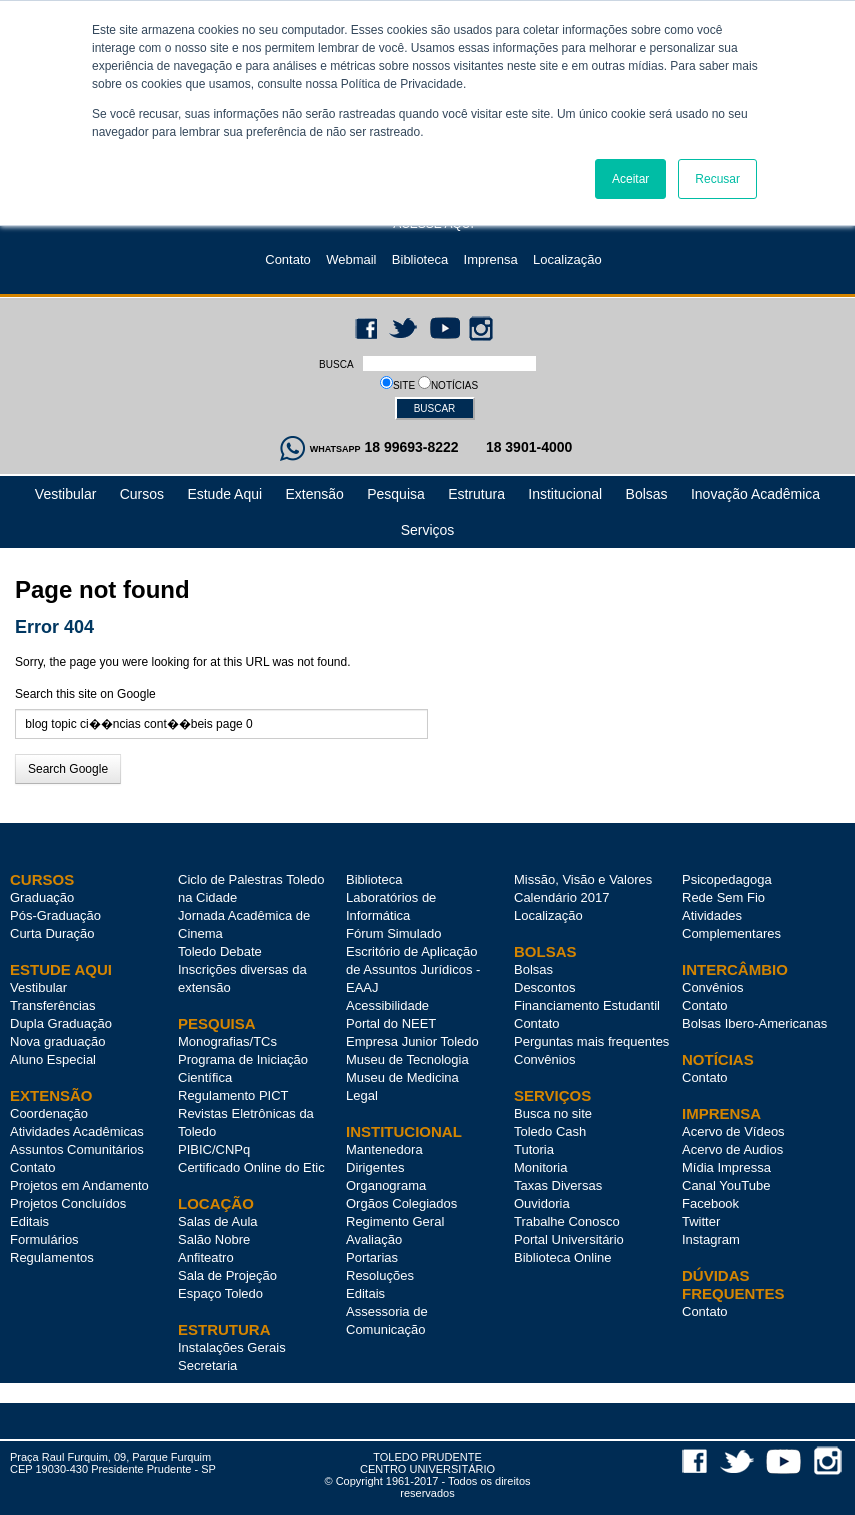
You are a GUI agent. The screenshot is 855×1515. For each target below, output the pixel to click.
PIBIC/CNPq (214, 1149)
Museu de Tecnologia (407, 1059)
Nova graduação (57, 1041)
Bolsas (533, 969)
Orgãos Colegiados (401, 1203)
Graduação (42, 897)
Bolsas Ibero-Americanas (754, 1023)
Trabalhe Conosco (567, 1221)
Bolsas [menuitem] (647, 494)
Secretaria (207, 1365)
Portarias (372, 1257)
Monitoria (540, 1167)
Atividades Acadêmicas (77, 1131)
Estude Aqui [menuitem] (224, 494)
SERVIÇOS (552, 1095)
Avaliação (374, 1239)
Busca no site (553, 1113)
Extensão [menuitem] (314, 494)
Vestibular (38, 987)
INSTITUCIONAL (404, 1131)
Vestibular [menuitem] (65, 494)
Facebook (710, 1203)
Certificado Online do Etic (251, 1167)
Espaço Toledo (220, 1293)
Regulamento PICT (233, 1095)
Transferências (53, 1005)
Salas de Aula (218, 1221)
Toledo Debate (220, 951)
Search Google (68, 769)
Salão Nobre (214, 1239)
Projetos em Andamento (79, 1185)
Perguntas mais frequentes (591, 1041)
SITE (405, 385)
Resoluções (380, 1275)
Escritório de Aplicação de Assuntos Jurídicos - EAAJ (413, 969)
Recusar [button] (717, 179)
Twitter (701, 1221)
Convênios (544, 1059)
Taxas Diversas (558, 1185)
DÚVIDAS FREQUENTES (733, 1284)
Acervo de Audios (732, 1149)
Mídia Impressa (726, 1167)
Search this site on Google (85, 694)
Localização (567, 259)
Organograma (386, 1185)
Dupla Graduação (61, 1023)
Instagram (711, 1239)
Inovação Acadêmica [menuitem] (755, 494)
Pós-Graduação (55, 915)
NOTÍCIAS (454, 385)
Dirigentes (375, 1167)
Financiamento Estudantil (587, 1005)
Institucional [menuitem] (565, 494)
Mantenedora (384, 1149)
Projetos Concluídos (68, 1203)
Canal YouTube (726, 1185)
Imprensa (491, 259)
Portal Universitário (569, 1239)
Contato (288, 259)
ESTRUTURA (224, 1329)
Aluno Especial (53, 1059)
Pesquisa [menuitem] (396, 494)
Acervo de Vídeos (733, 1131)
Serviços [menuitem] (428, 530)
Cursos (42, 879)
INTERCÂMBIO (735, 969)
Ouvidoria (542, 1203)
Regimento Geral (395, 1221)
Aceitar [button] (630, 179)
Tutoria (534, 1149)
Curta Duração (52, 933)
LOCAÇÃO (216, 1203)
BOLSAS (545, 951)
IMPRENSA (721, 1113)
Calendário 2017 (561, 897)
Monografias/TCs (227, 1041)
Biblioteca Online (563, 1257)
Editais (29, 1221)
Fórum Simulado (393, 933)
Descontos (544, 987)
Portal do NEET (391, 1023)
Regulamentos (52, 1257)
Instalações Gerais (232, 1347)
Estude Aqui (61, 969)
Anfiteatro (206, 1257)
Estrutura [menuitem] (476, 494)
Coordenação (49, 1113)
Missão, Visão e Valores (583, 879)
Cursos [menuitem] (142, 494)
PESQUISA (217, 1023)
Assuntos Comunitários (77, 1149)
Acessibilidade (387, 1005)
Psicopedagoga (727, 879)
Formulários (44, 1239)
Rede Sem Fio (723, 897)
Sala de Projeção (227, 1275)
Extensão (51, 1095)
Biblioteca (420, 259)
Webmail (351, 259)
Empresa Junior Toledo (412, 1041)
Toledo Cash (550, 1131)
